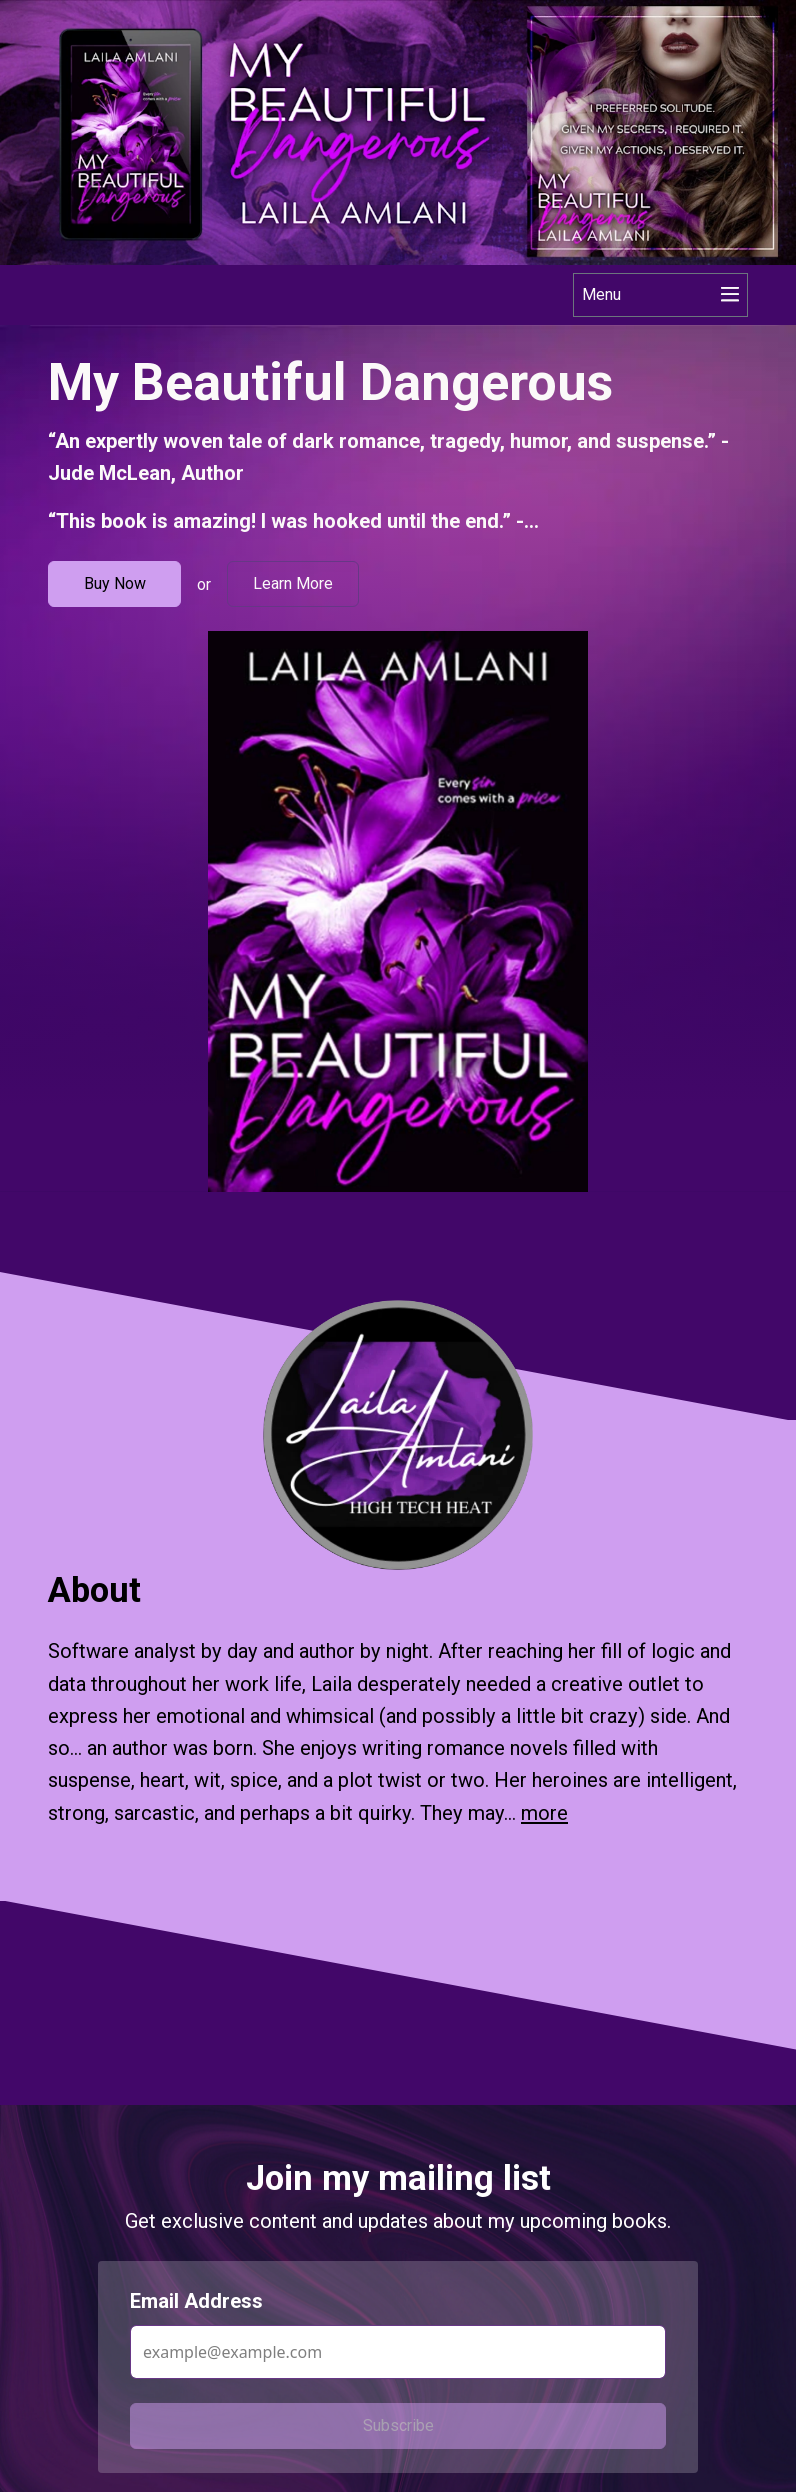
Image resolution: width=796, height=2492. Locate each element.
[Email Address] (398, 2352)
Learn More (293, 583)
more (544, 1813)
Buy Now (115, 583)
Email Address (196, 2301)
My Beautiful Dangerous (330, 382)
